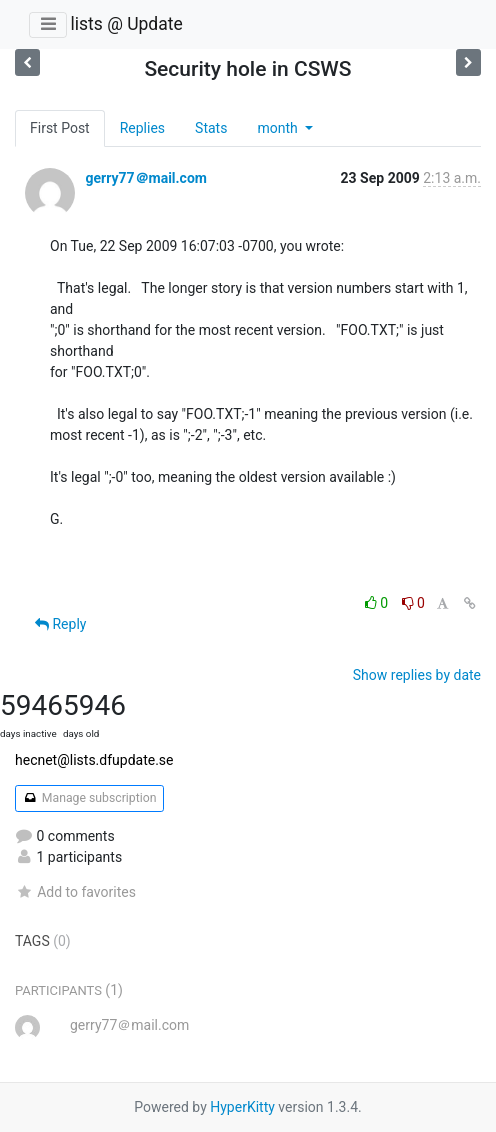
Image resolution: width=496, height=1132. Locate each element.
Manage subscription (89, 798)
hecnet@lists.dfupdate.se (94, 760)
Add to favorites (75, 892)
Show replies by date (417, 675)
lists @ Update (126, 24)
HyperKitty (242, 1107)
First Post (60, 128)
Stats (211, 128)
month (279, 128)
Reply (60, 624)
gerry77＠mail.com (145, 178)
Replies (142, 128)
